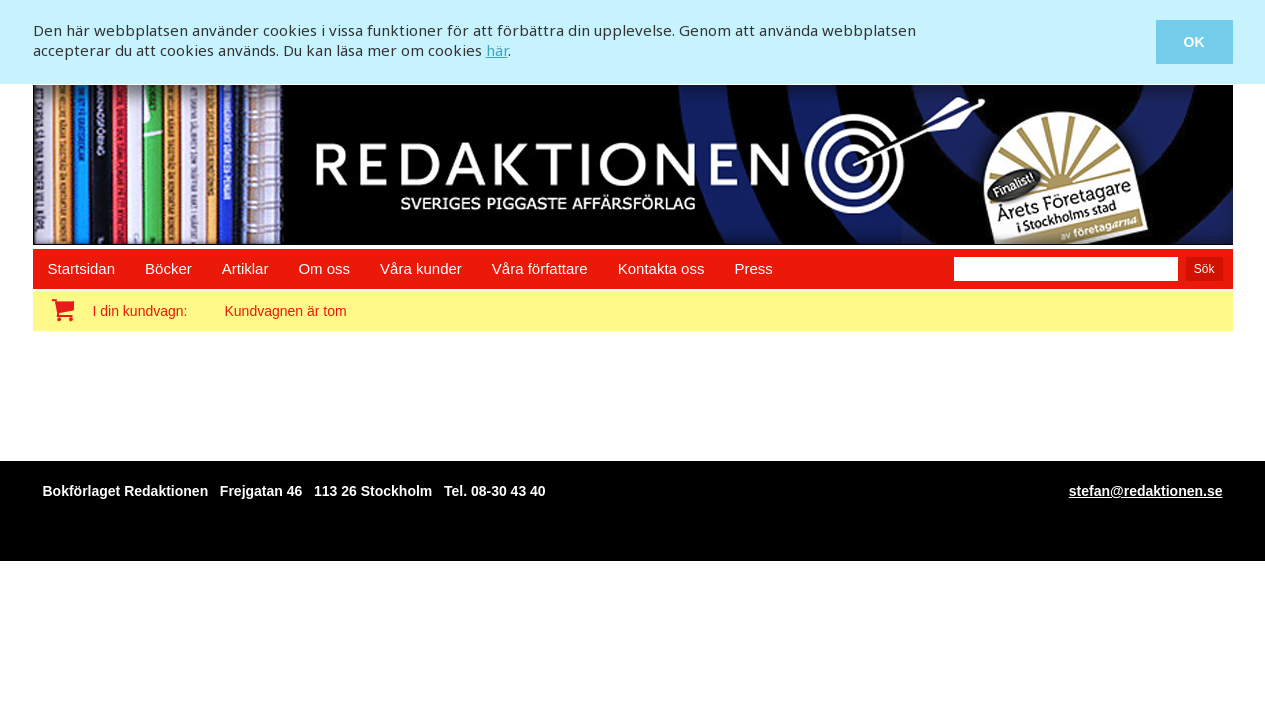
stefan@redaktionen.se (1146, 491)
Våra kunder (421, 268)
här (497, 50)
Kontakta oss (661, 268)
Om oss (324, 268)
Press (753, 268)
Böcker (168, 268)
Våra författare (540, 268)
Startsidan (82, 268)
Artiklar (245, 268)
